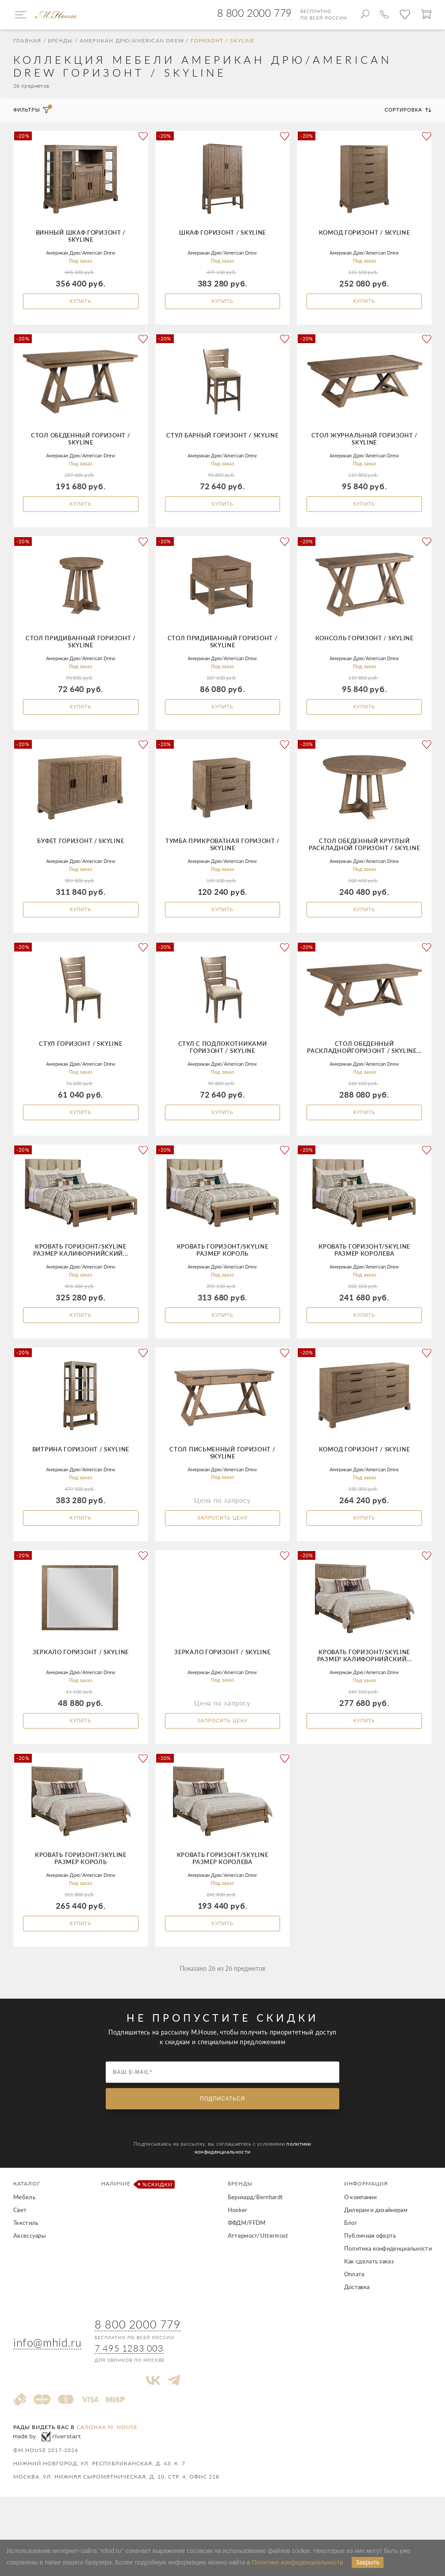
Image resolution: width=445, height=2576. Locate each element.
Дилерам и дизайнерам (375, 2252)
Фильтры (31, 112)
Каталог (26, 2226)
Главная (27, 43)
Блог (350, 2265)
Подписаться (222, 2142)
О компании (360, 2239)
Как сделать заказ (369, 2304)
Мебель (24, 2239)
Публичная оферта (370, 2278)
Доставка (356, 2329)
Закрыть (368, 2562)
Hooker (238, 2252)
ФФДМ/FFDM (247, 2265)
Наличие (136, 2227)
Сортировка (408, 113)
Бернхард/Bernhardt (255, 2239)
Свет (20, 2252)
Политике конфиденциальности (297, 2562)
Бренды (60, 43)
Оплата (354, 2317)
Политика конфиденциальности (388, 2291)
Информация (366, 2226)
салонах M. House (107, 2470)
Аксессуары (29, 2278)
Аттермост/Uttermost (258, 2278)
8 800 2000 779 (254, 13)
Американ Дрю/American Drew (132, 43)
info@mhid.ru (47, 2384)
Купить (81, 304)
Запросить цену (222, 1547)
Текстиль (25, 2265)
